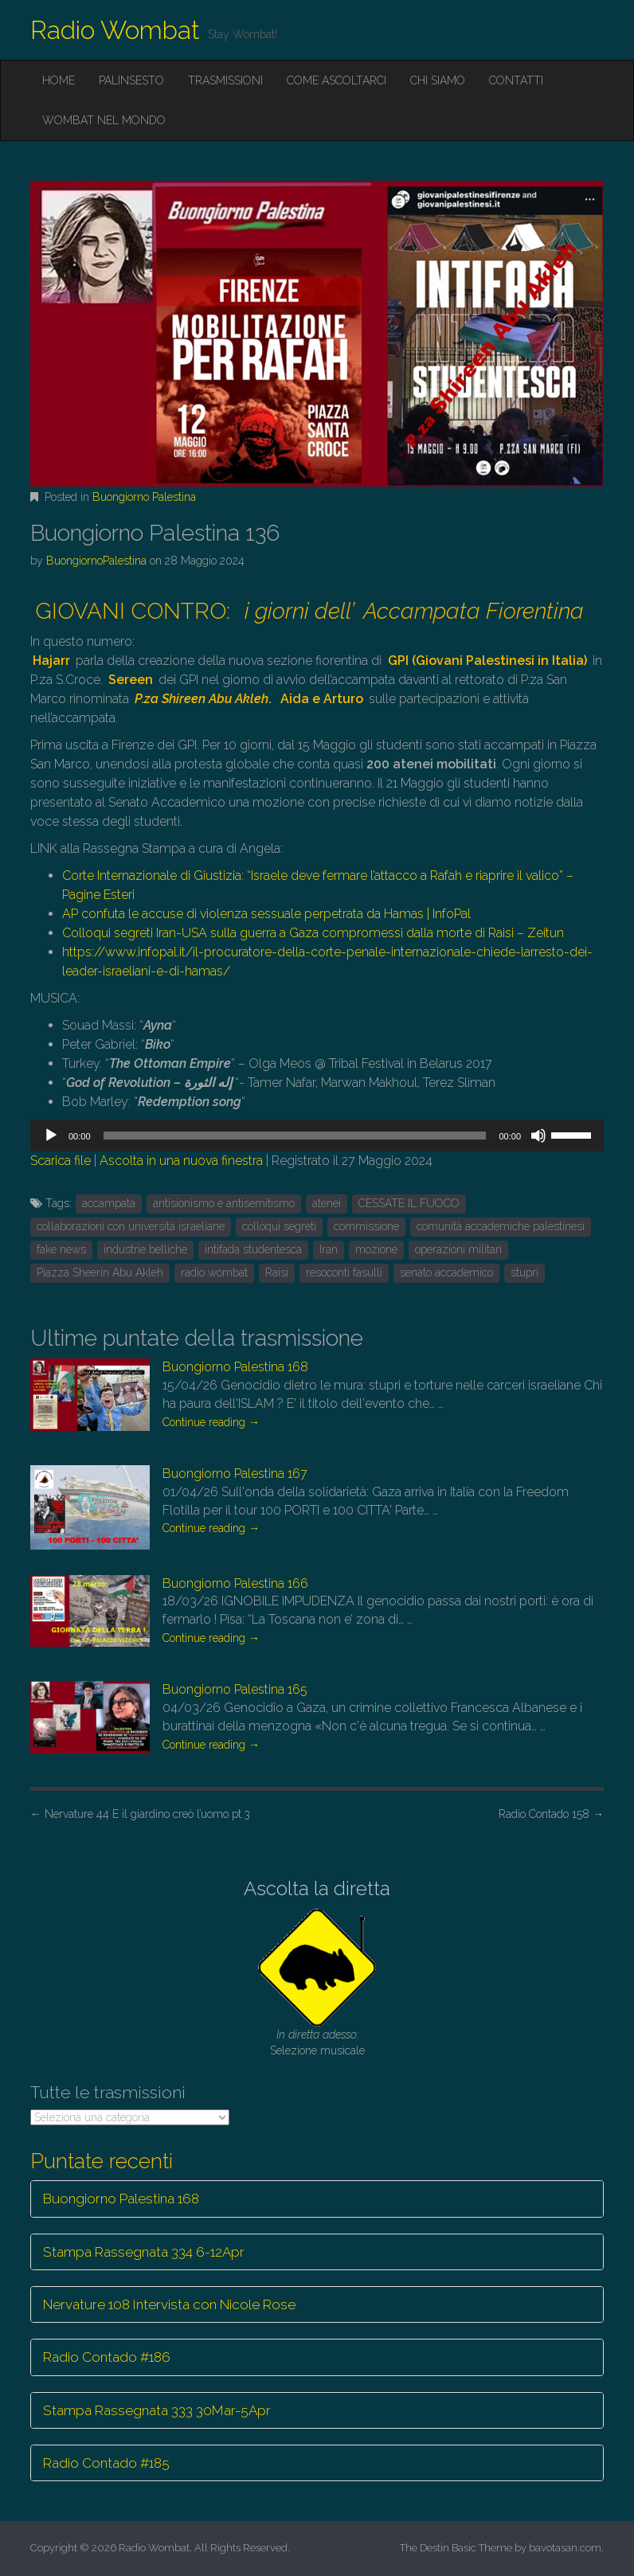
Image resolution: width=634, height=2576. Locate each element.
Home (58, 80)
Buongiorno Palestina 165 (234, 1689)
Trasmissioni (225, 80)
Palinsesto (131, 80)
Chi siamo (437, 80)
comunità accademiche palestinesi (501, 1226)
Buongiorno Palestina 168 (235, 1366)
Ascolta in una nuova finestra (181, 1160)
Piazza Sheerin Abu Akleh (100, 1272)
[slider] (295, 1135)
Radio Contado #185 (106, 2463)
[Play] (51, 1135)
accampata (108, 1203)
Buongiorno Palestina (144, 497)
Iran (328, 1249)
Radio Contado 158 (551, 1814)
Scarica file (60, 1160)
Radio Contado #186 (106, 2357)
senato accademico (446, 1272)
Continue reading (211, 1422)
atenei (326, 1203)
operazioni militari (458, 1249)
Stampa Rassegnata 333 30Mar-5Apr (157, 2410)
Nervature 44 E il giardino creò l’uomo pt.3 (140, 1814)
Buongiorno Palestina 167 (234, 1473)
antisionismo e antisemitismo (224, 1203)
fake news (61, 1249)
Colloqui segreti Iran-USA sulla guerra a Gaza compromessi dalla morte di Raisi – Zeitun (313, 932)
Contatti (516, 80)
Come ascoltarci (336, 80)
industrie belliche (145, 1249)
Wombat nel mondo (104, 120)
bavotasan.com (565, 2548)
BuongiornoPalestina (96, 560)
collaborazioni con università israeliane (131, 1226)
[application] (317, 1135)
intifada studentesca (253, 1249)
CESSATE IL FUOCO (409, 1203)
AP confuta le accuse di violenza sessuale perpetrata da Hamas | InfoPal (266, 913)
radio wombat (214, 1272)
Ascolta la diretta (317, 1888)
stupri (524, 1272)
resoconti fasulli (344, 1272)
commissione (366, 1226)
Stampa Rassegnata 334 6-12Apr (144, 2252)
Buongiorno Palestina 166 (235, 1583)
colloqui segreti (279, 1226)
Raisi (276, 1272)
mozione (376, 1249)
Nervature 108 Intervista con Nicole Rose (169, 2304)
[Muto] (538, 1135)
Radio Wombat (115, 30)
